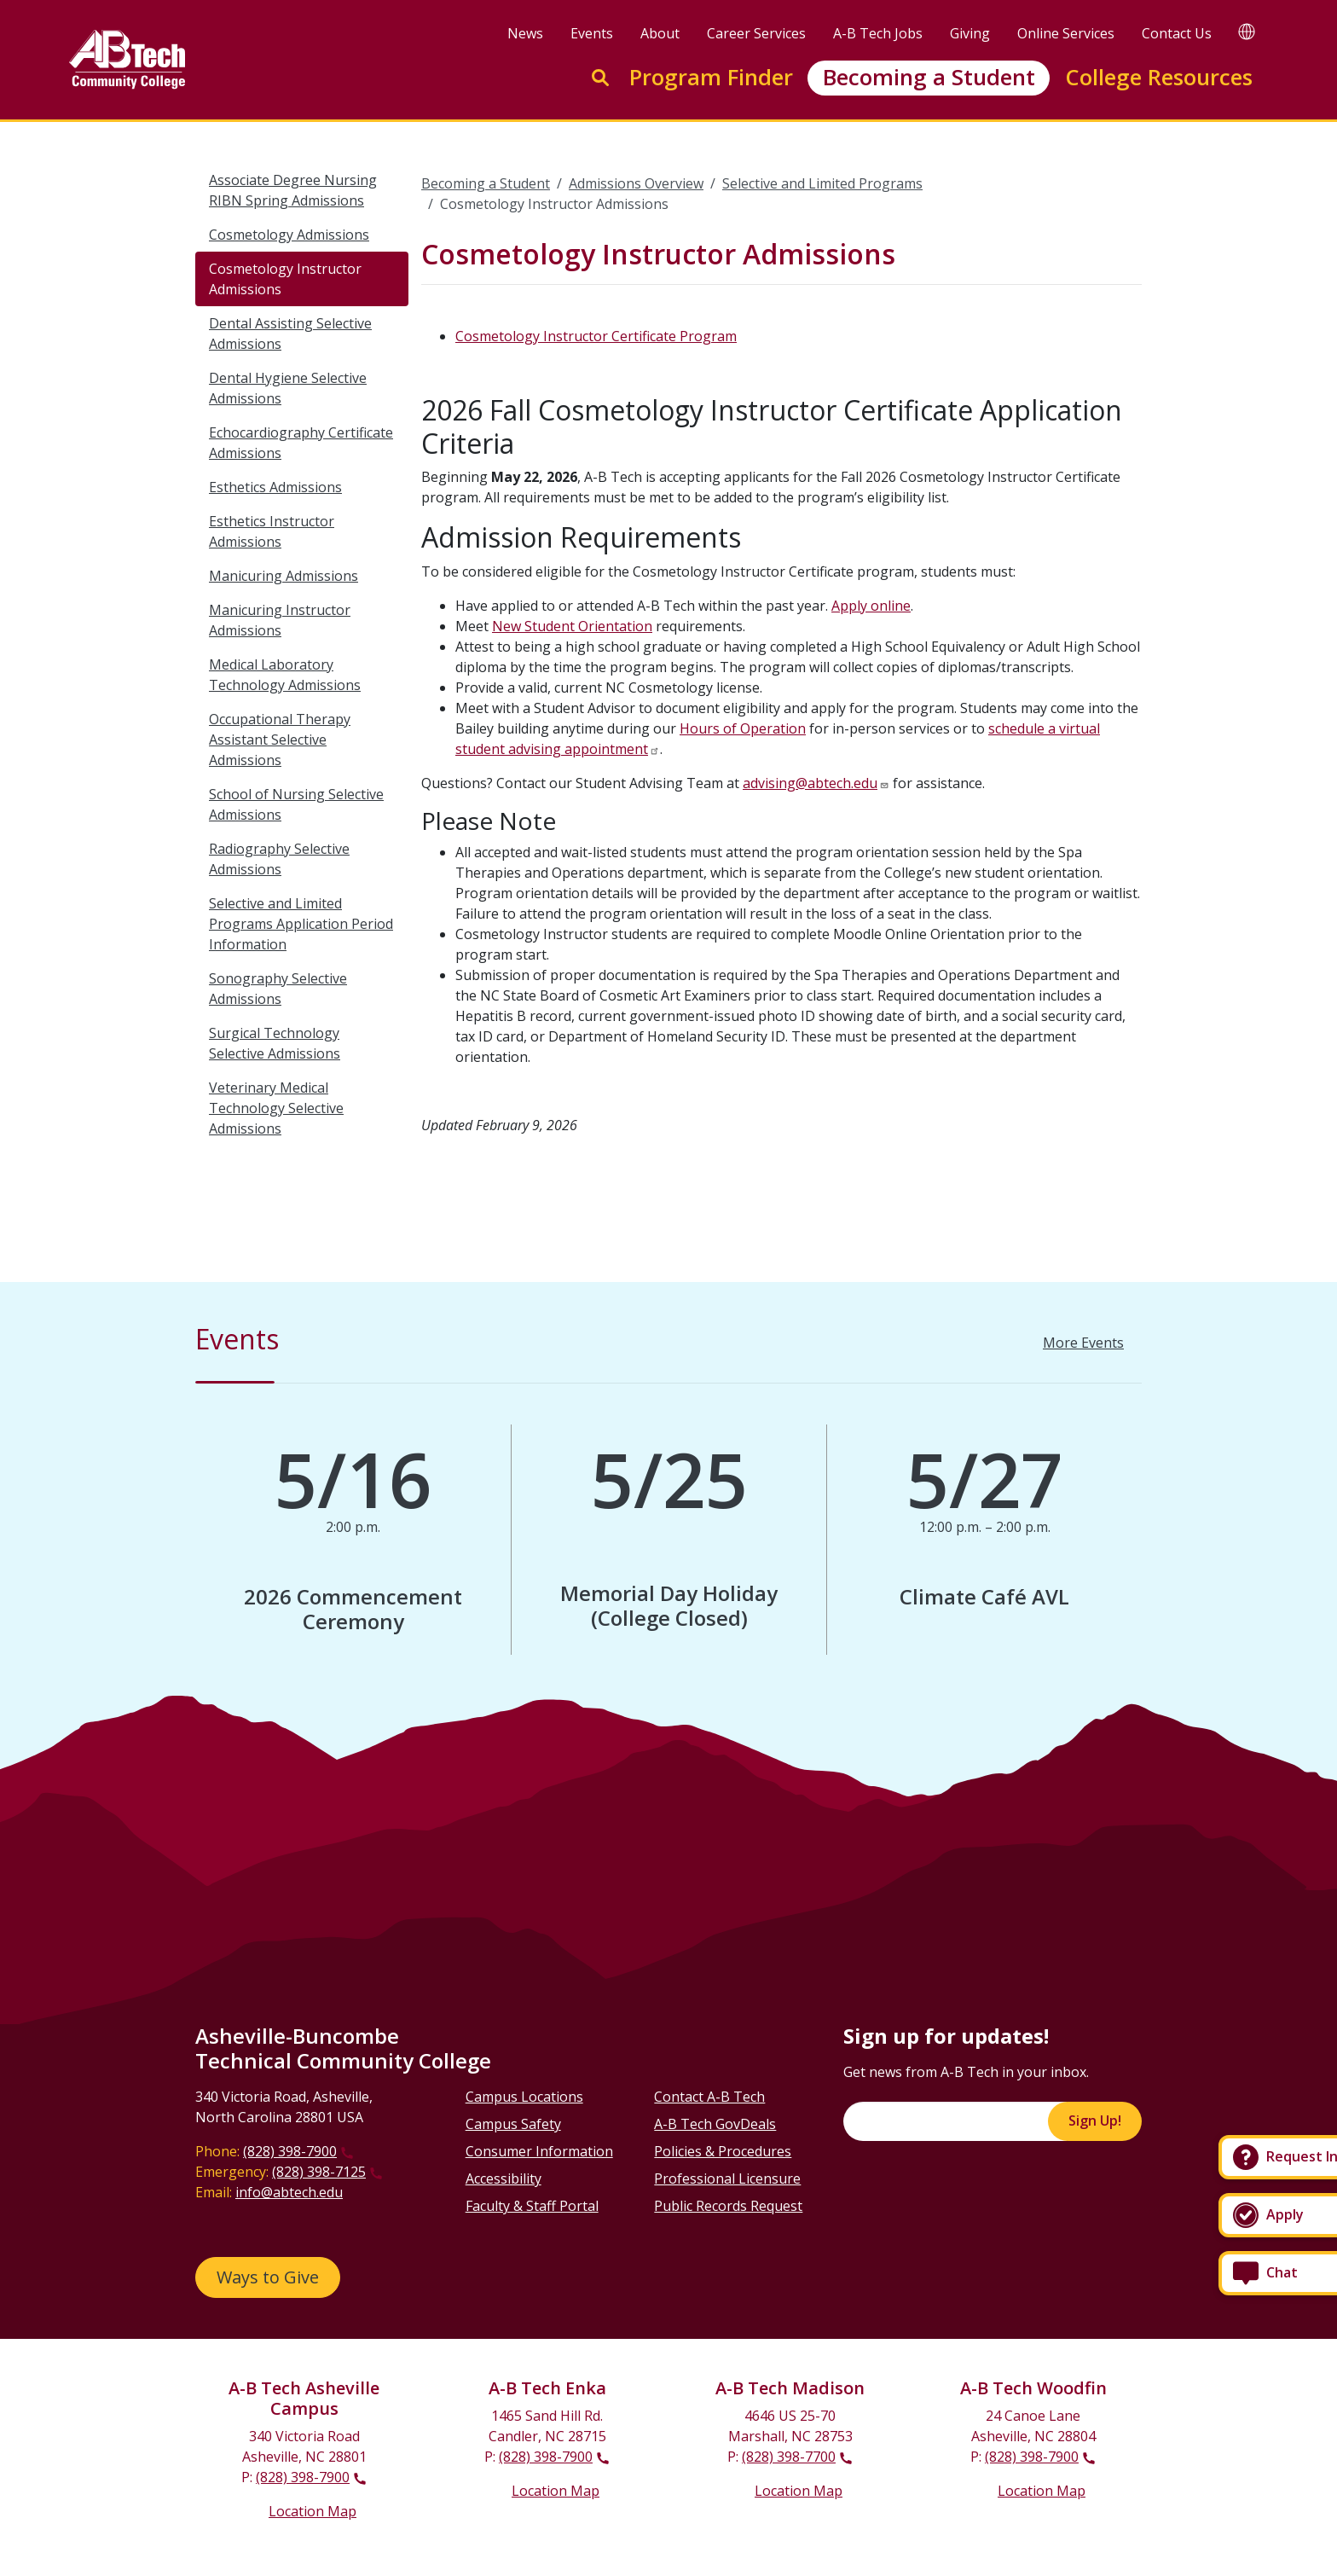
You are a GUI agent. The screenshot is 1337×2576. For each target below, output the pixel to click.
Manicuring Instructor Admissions (279, 620)
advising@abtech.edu (810, 783)
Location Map (312, 2511)
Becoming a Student (929, 77)
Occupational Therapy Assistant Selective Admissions (279, 739)
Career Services (756, 33)
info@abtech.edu (289, 2192)
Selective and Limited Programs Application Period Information (301, 924)
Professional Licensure (727, 2178)
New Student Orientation (572, 626)
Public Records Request (728, 2205)
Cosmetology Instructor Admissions (285, 279)
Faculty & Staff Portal (532, 2205)
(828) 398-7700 (789, 2456)
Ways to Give (268, 2277)
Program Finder (711, 77)
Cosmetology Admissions (289, 234)
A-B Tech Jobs (878, 33)
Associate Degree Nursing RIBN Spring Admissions (293, 190)
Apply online (871, 605)
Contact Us (1177, 33)
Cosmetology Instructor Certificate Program (596, 336)
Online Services (1065, 33)
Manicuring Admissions (283, 575)
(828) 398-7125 (319, 2171)
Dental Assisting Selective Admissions (290, 333)
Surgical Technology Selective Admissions (274, 1043)
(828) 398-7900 (290, 2151)
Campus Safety (513, 2124)
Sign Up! (1094, 2120)
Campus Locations (524, 2096)
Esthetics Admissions (275, 487)
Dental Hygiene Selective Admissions (288, 388)
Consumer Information (539, 2151)
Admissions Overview (636, 183)
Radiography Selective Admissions (279, 859)
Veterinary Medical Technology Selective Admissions (276, 1108)
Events (591, 33)
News (525, 33)
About (660, 33)
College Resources (1159, 77)
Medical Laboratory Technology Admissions (285, 674)
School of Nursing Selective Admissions (296, 804)
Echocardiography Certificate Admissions (301, 442)
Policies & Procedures (722, 2151)
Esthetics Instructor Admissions (271, 531)
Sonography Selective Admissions (278, 988)
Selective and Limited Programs (822, 183)
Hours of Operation (743, 728)
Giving (970, 33)
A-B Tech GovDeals (715, 2124)
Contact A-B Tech (709, 2096)
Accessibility (503, 2178)
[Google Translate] (1246, 31)
